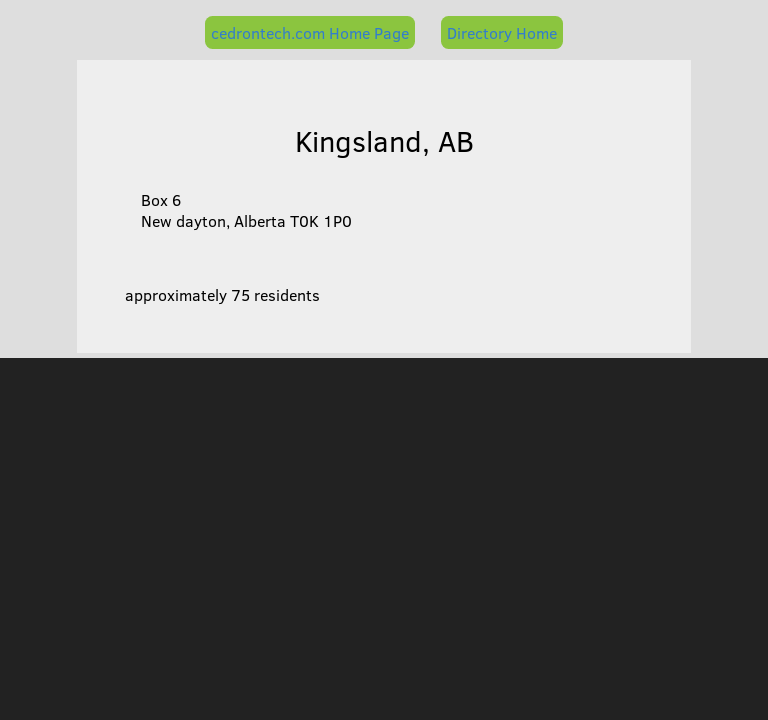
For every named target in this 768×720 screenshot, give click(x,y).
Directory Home (502, 32)
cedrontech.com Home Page (310, 32)
